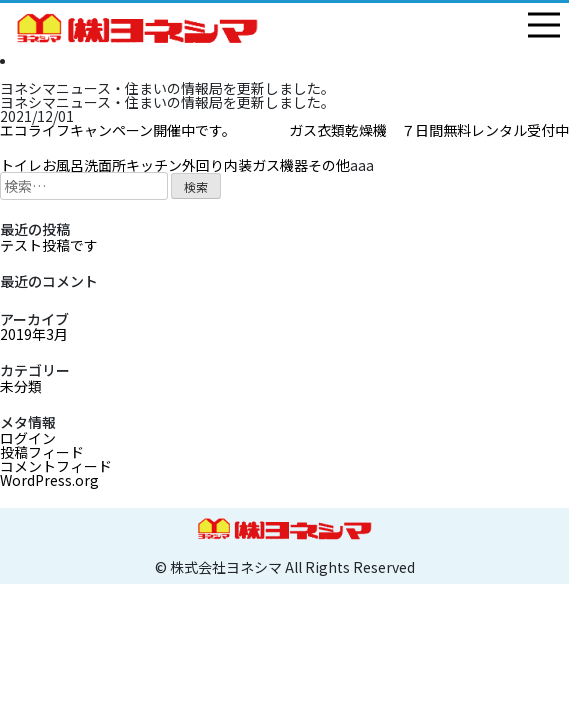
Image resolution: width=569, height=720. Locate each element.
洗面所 (105, 165)
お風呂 (63, 165)
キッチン (154, 165)
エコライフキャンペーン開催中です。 (118, 130)
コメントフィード (56, 466)
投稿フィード (42, 452)
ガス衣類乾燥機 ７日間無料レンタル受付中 (429, 130)
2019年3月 (34, 334)
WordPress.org (49, 480)
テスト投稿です (49, 245)
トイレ (21, 165)
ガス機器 (280, 165)
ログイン (28, 438)
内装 (238, 165)
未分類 (21, 386)
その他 (329, 165)
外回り (203, 165)
